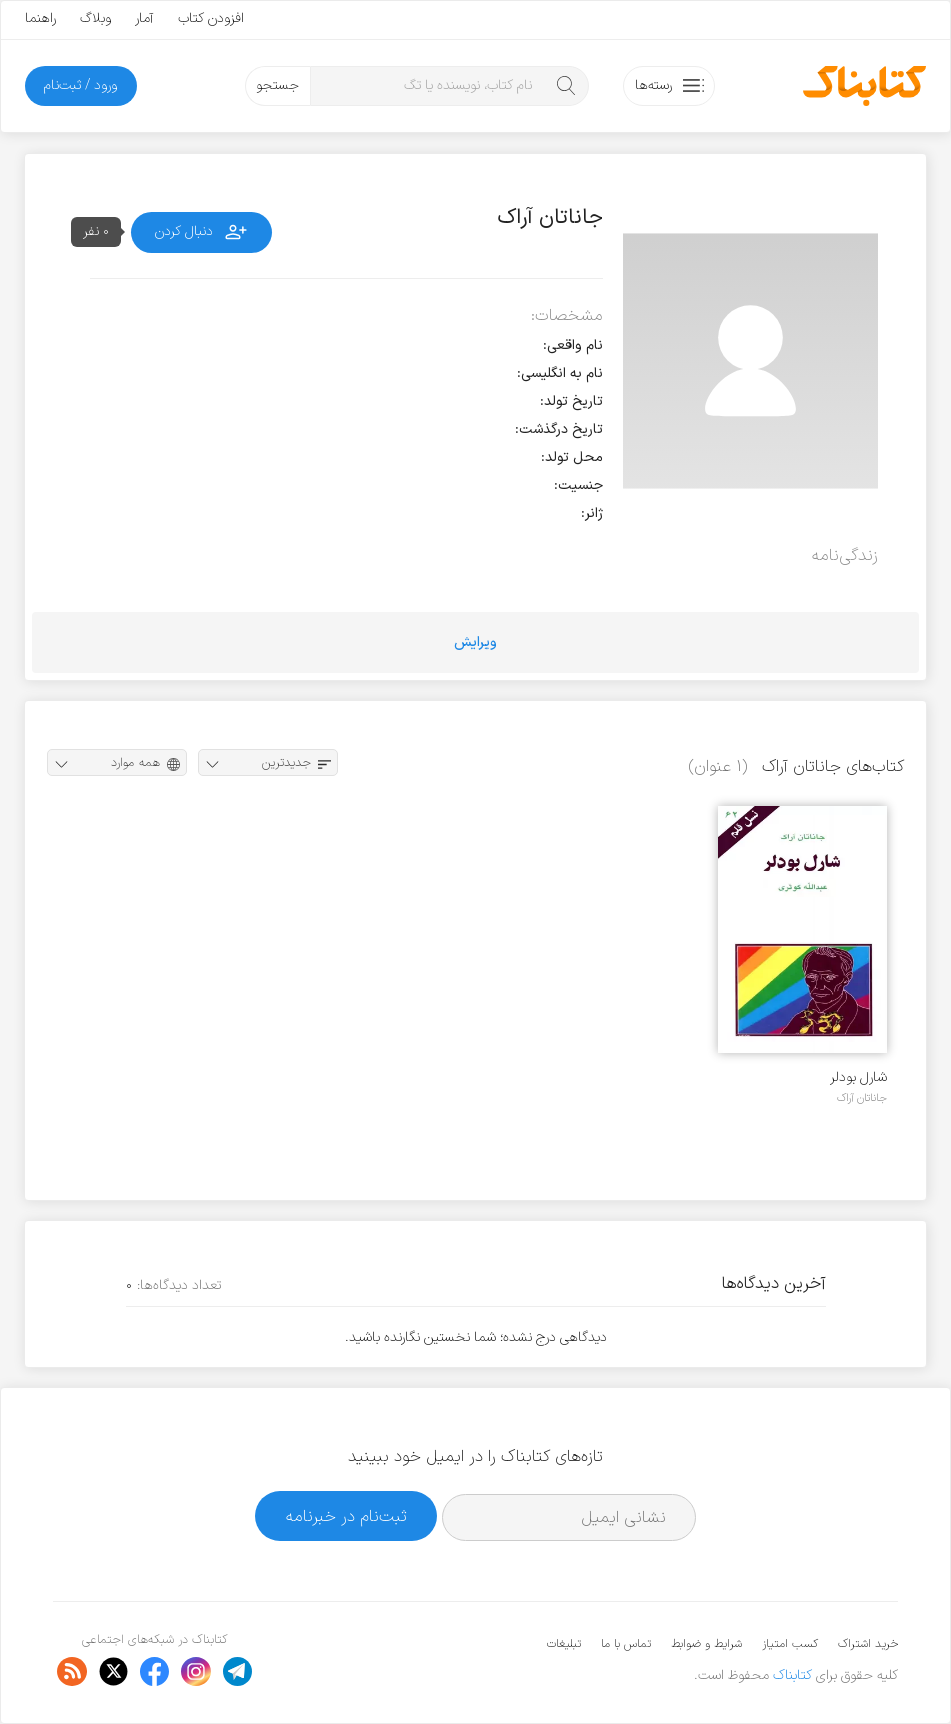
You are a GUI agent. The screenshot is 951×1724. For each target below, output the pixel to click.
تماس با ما (626, 1644)
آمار (144, 18)
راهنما (40, 18)
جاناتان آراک (862, 1098)
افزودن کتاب (211, 18)
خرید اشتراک (868, 1644)
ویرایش (475, 642)
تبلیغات (564, 1644)
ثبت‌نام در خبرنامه (346, 1516)
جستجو (277, 85)
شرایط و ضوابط (706, 1644)
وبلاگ (95, 18)
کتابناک (792, 1675)
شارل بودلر (858, 1077)
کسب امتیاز (790, 1644)
